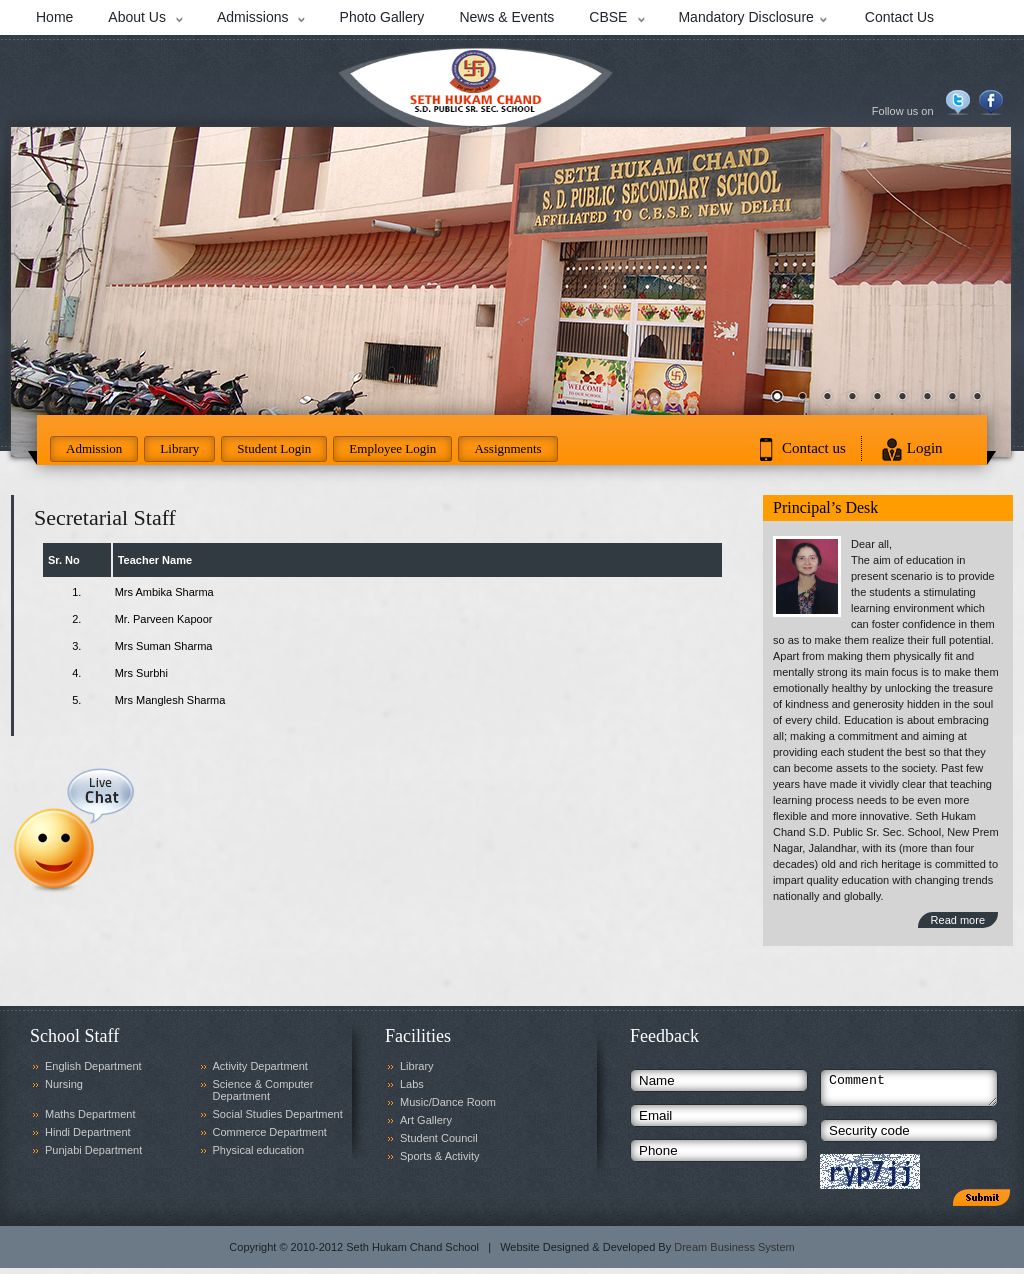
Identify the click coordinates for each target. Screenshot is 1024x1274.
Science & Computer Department (263, 1090)
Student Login (274, 448)
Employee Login (392, 448)
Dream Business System (734, 1253)
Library (179, 448)
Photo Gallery (382, 17)
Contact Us (899, 17)
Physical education (259, 1150)
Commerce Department (270, 1132)
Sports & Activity (439, 1156)
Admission (94, 448)
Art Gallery (426, 1120)
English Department (93, 1066)
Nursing (64, 1084)
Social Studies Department (278, 1114)
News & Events (506, 17)
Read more (958, 920)
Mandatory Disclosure (745, 17)
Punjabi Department (93, 1150)
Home (54, 17)
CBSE (608, 17)
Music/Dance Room (448, 1102)
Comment (909, 1091)
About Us (137, 17)
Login (925, 448)
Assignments (507, 448)
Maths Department (90, 1114)
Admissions (253, 17)
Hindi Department (88, 1132)
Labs (412, 1084)
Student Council (439, 1138)
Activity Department (260, 1066)
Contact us (814, 448)
